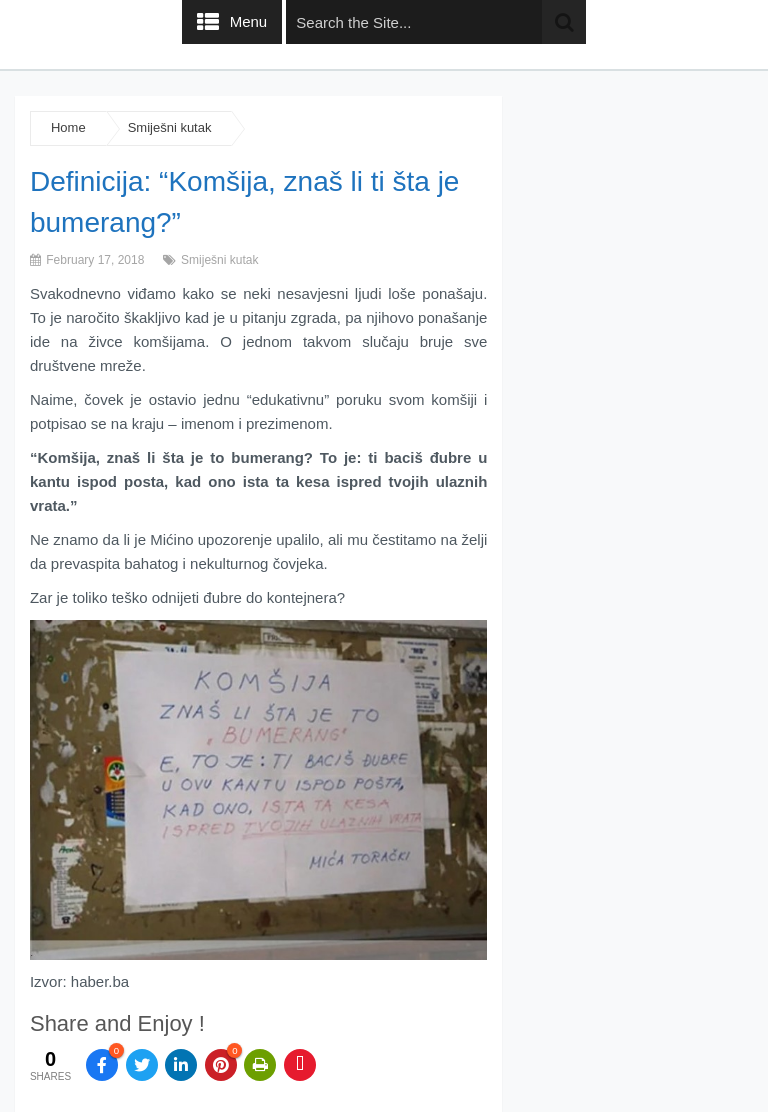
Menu (249, 21)
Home (68, 127)
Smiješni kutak (170, 127)
